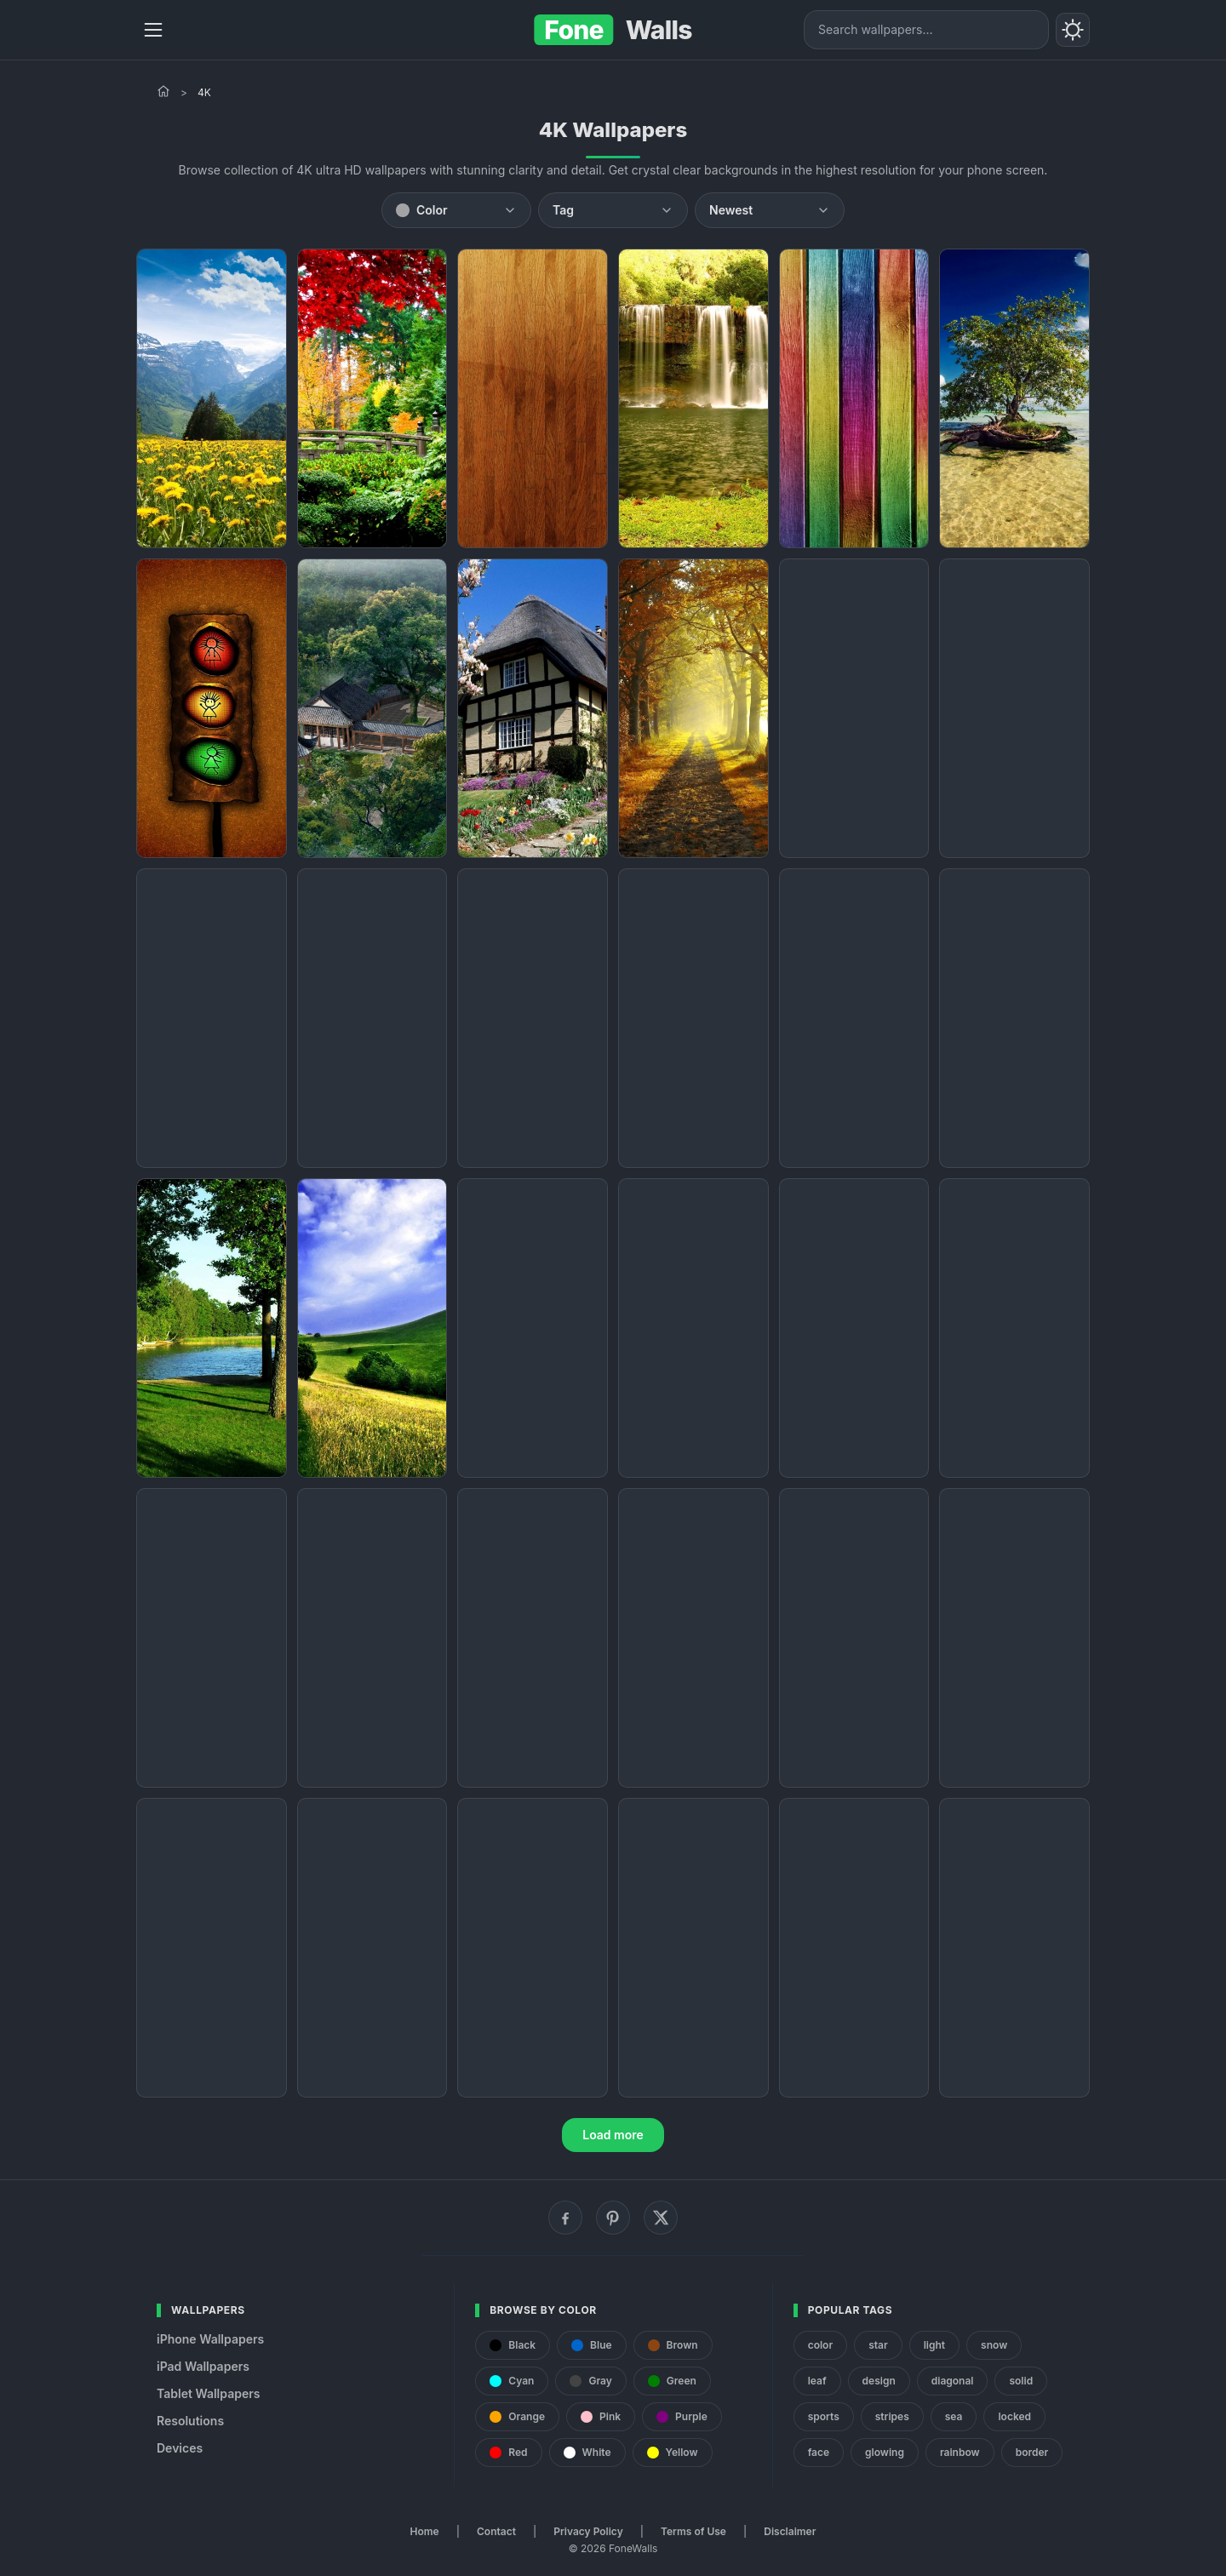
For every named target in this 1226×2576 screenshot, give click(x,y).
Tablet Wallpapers (208, 2393)
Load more (613, 2134)
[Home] (163, 91)
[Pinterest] (613, 2218)
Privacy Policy (587, 2531)
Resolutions (190, 2420)
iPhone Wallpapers (210, 2339)
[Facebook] (565, 2218)
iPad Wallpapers (203, 2366)
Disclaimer (790, 2531)
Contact (496, 2531)
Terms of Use (693, 2531)
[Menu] (153, 30)
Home (424, 2531)
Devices (180, 2448)
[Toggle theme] (1073, 30)
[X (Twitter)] (661, 2218)
